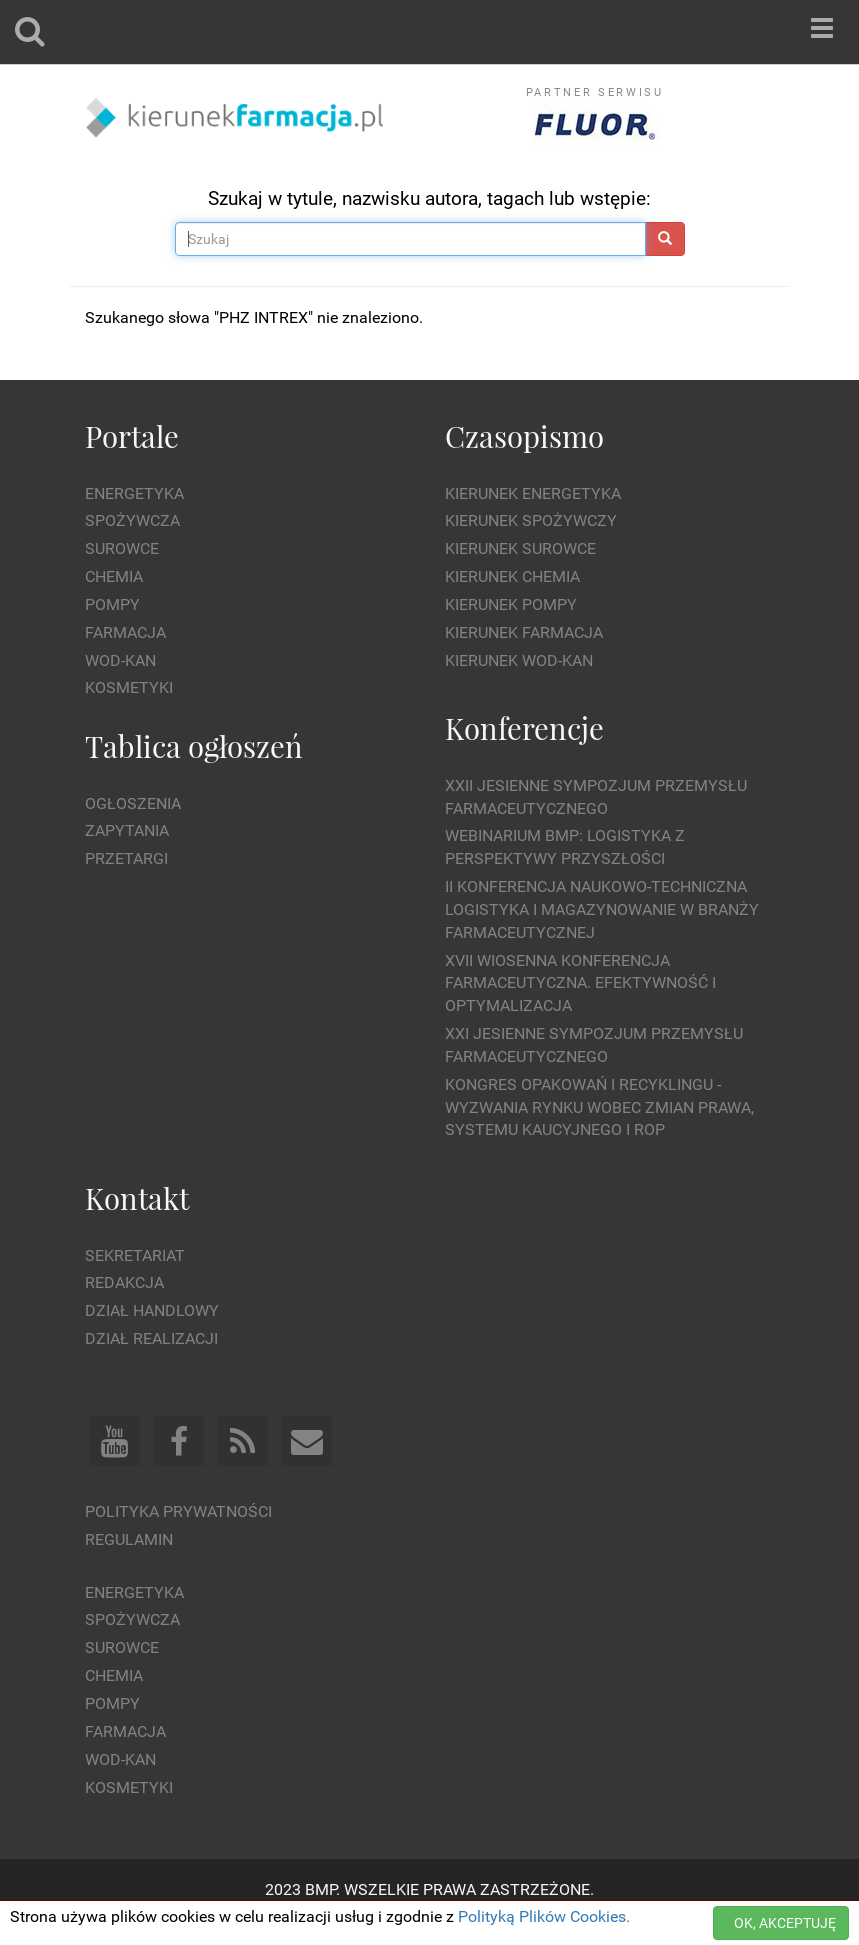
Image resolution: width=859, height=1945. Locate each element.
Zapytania (127, 830)
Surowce (122, 548)
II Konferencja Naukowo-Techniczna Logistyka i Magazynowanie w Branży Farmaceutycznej (602, 909)
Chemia (114, 576)
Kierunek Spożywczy (531, 520)
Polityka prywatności (178, 1511)
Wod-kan (120, 660)
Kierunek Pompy (511, 604)
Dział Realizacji (151, 1338)
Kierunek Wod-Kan (519, 660)
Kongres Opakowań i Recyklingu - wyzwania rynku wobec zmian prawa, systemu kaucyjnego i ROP (599, 1107)
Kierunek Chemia (512, 576)
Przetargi (126, 858)
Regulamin (129, 1539)
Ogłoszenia (133, 803)
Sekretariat (135, 1255)
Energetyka (134, 493)
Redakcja (124, 1282)
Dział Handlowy (152, 1310)
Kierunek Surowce (520, 548)
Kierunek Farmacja (524, 632)
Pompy (112, 604)
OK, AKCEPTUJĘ (785, 1923)
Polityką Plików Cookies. (544, 1916)
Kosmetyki (129, 687)
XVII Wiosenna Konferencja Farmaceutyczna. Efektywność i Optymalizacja (580, 983)
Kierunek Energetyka (533, 493)
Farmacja (125, 632)
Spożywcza (132, 520)
